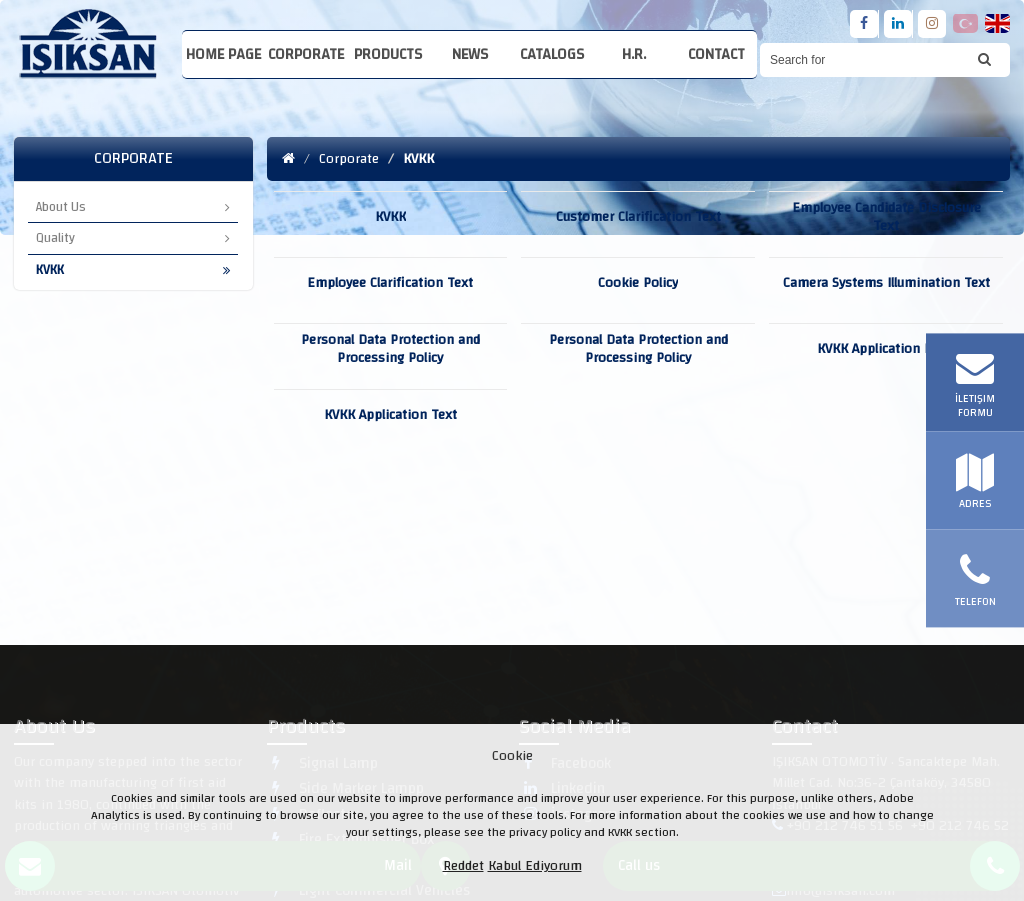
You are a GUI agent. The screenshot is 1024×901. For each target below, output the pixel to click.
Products (388, 54)
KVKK (133, 270)
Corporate (306, 54)
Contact (716, 54)
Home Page (223, 54)
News (470, 54)
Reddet (463, 866)
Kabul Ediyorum (535, 866)
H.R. (634, 54)
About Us (133, 207)
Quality (133, 238)
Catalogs (552, 54)
